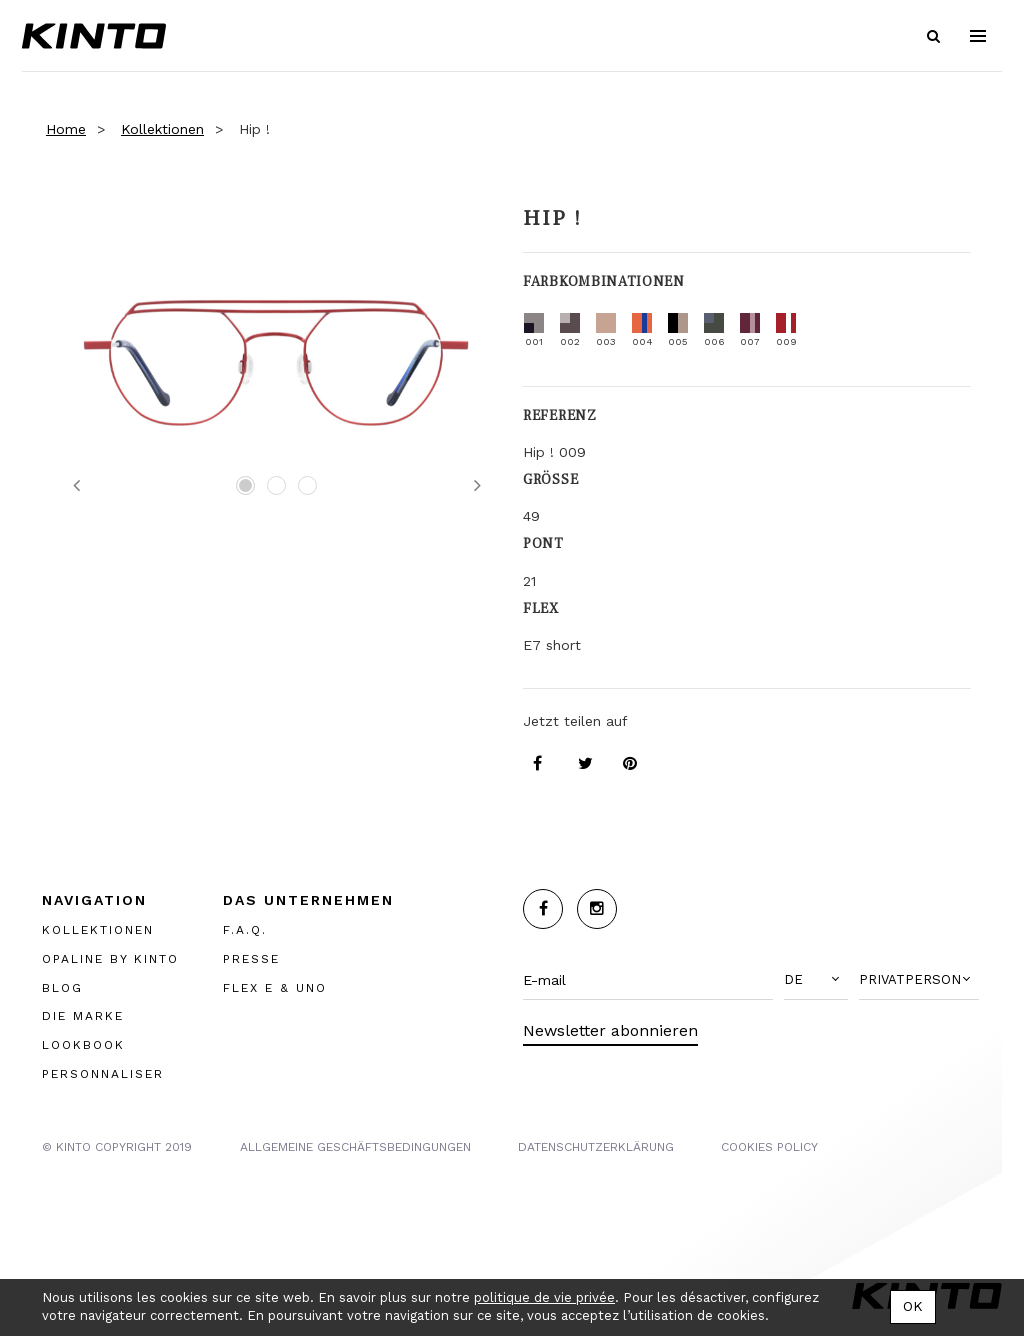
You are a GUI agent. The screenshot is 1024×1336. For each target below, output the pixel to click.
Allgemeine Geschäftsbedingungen (355, 1147)
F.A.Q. (245, 930)
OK (913, 1306)
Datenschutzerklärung (596, 1147)
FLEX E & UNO (275, 988)
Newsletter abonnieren (610, 1030)
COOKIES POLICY (769, 1147)
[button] (816, 980)
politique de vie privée (544, 1297)
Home (66, 129)
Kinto (94, 36)
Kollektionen (162, 129)
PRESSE (251, 959)
